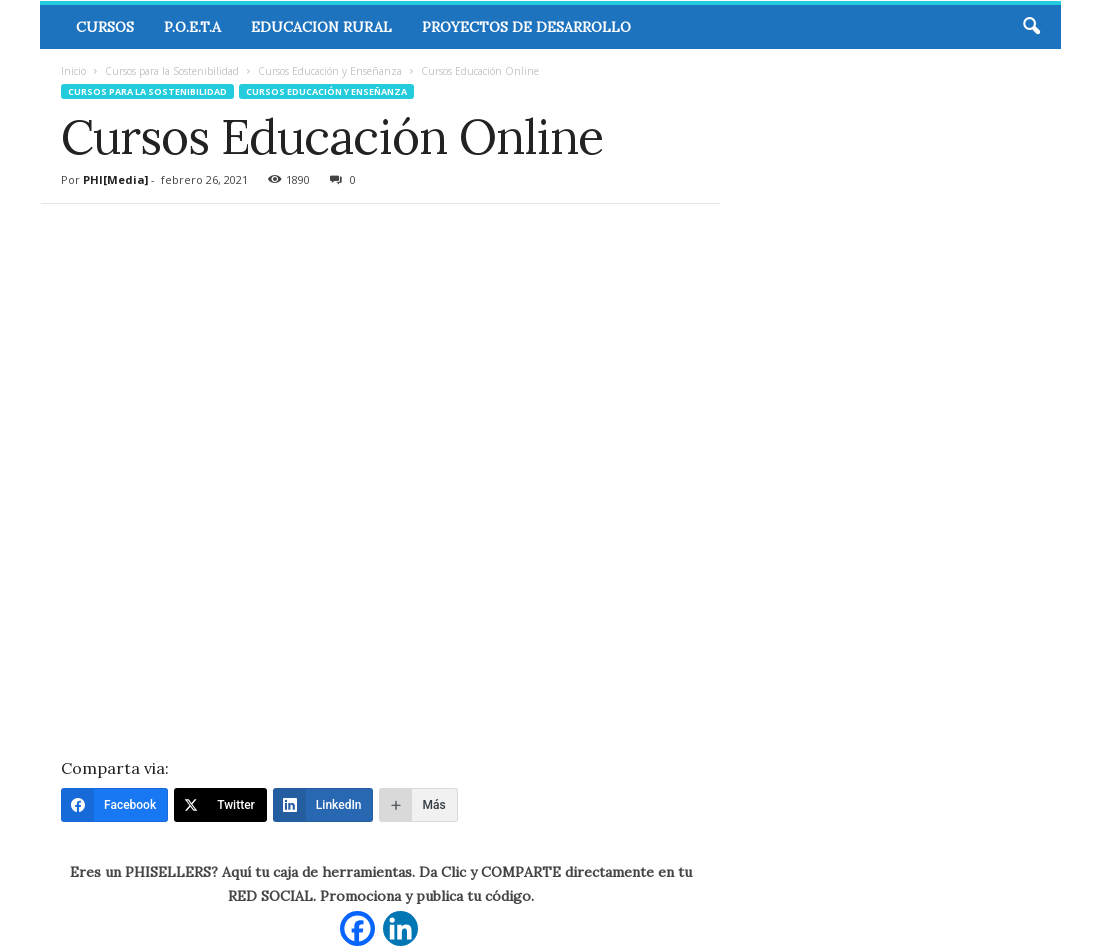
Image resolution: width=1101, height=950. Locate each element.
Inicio (73, 71)
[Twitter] (220, 805)
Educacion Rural (321, 27)
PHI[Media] (115, 179)
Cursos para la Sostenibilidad (172, 71)
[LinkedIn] (323, 805)
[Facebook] (114, 805)
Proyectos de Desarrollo (526, 27)
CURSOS (105, 27)
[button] (1031, 27)
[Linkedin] (400, 928)
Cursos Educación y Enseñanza (330, 71)
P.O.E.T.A (192, 27)
